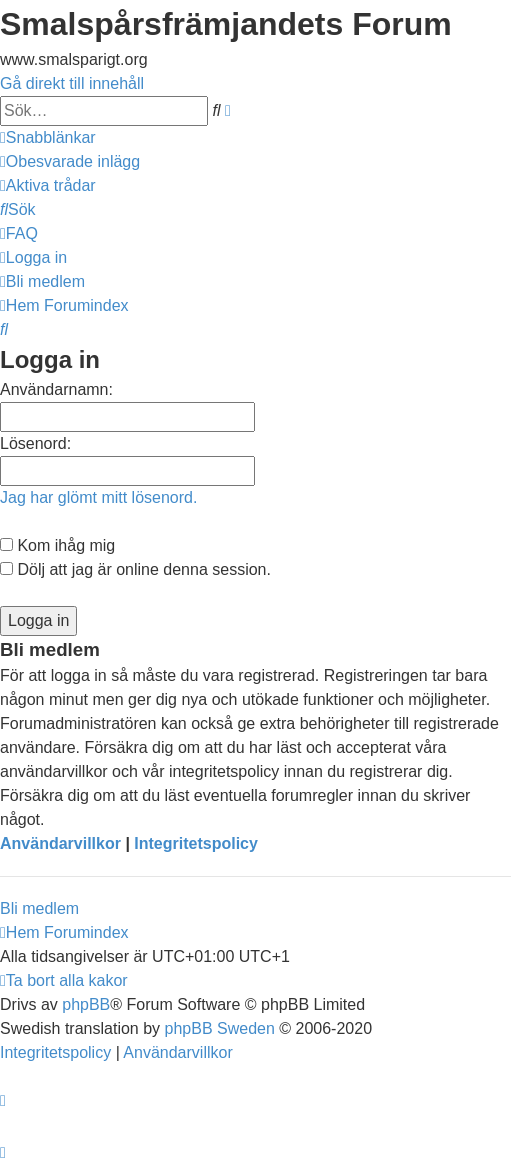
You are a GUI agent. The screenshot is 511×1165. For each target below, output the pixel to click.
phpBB (86, 1004)
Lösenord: (35, 443)
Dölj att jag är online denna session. (135, 569)
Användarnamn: (56, 389)
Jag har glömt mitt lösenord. (98, 497)
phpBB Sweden (220, 1028)
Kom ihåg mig (57, 545)
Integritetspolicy (196, 843)
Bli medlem (39, 908)
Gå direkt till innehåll (72, 83)
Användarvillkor (60, 843)
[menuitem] (70, 161)
